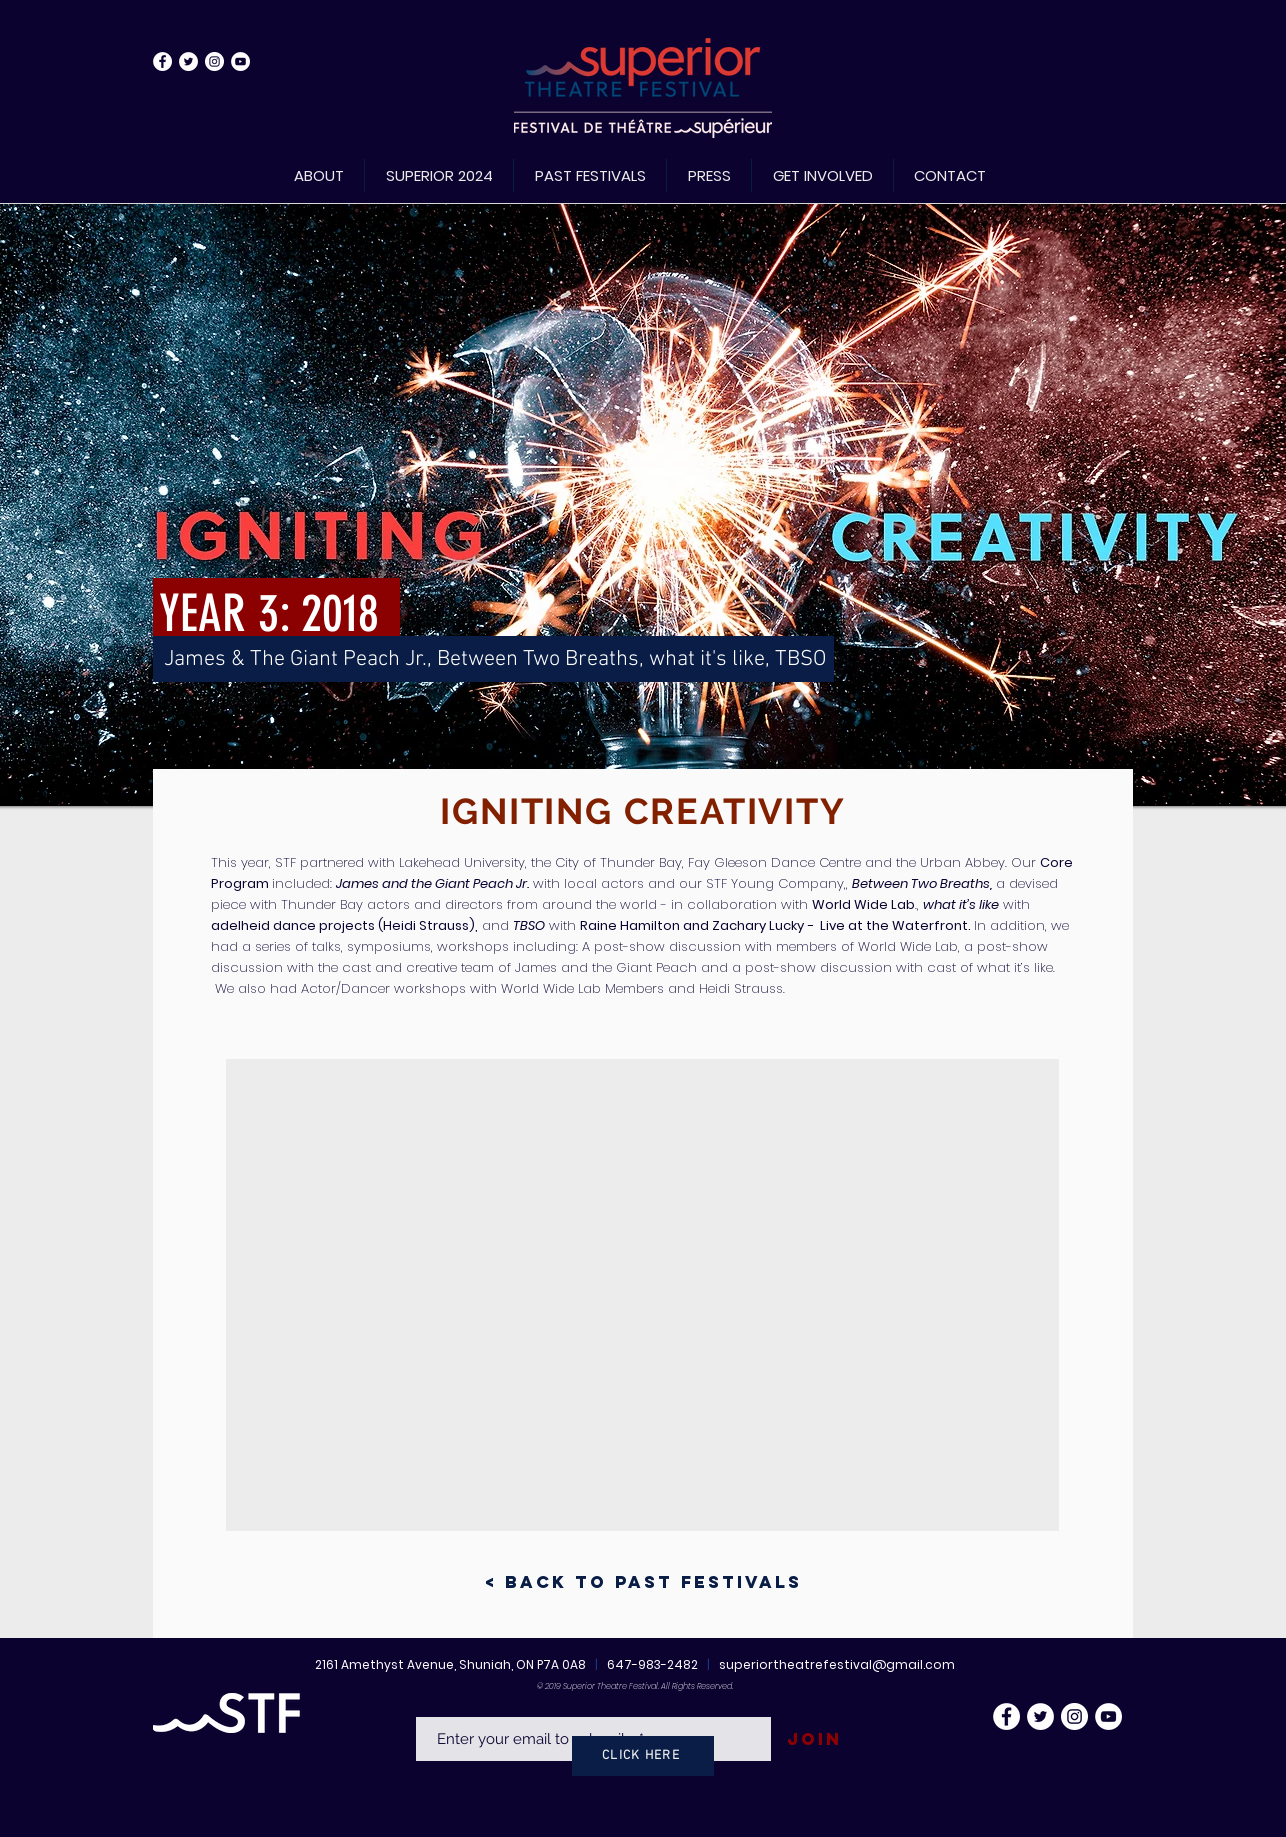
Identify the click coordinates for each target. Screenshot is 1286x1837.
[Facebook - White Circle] (162, 61)
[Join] (814, 1739)
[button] (642, 1295)
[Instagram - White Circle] (214, 61)
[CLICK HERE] (643, 1756)
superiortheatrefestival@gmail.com (837, 1664)
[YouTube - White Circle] (240, 61)
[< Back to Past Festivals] (643, 1582)
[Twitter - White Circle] (188, 61)
